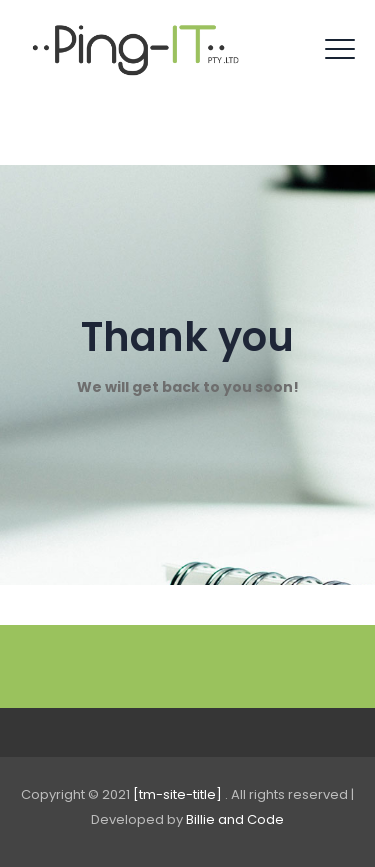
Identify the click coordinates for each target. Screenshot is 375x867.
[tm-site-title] (179, 794)
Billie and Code (235, 819)
